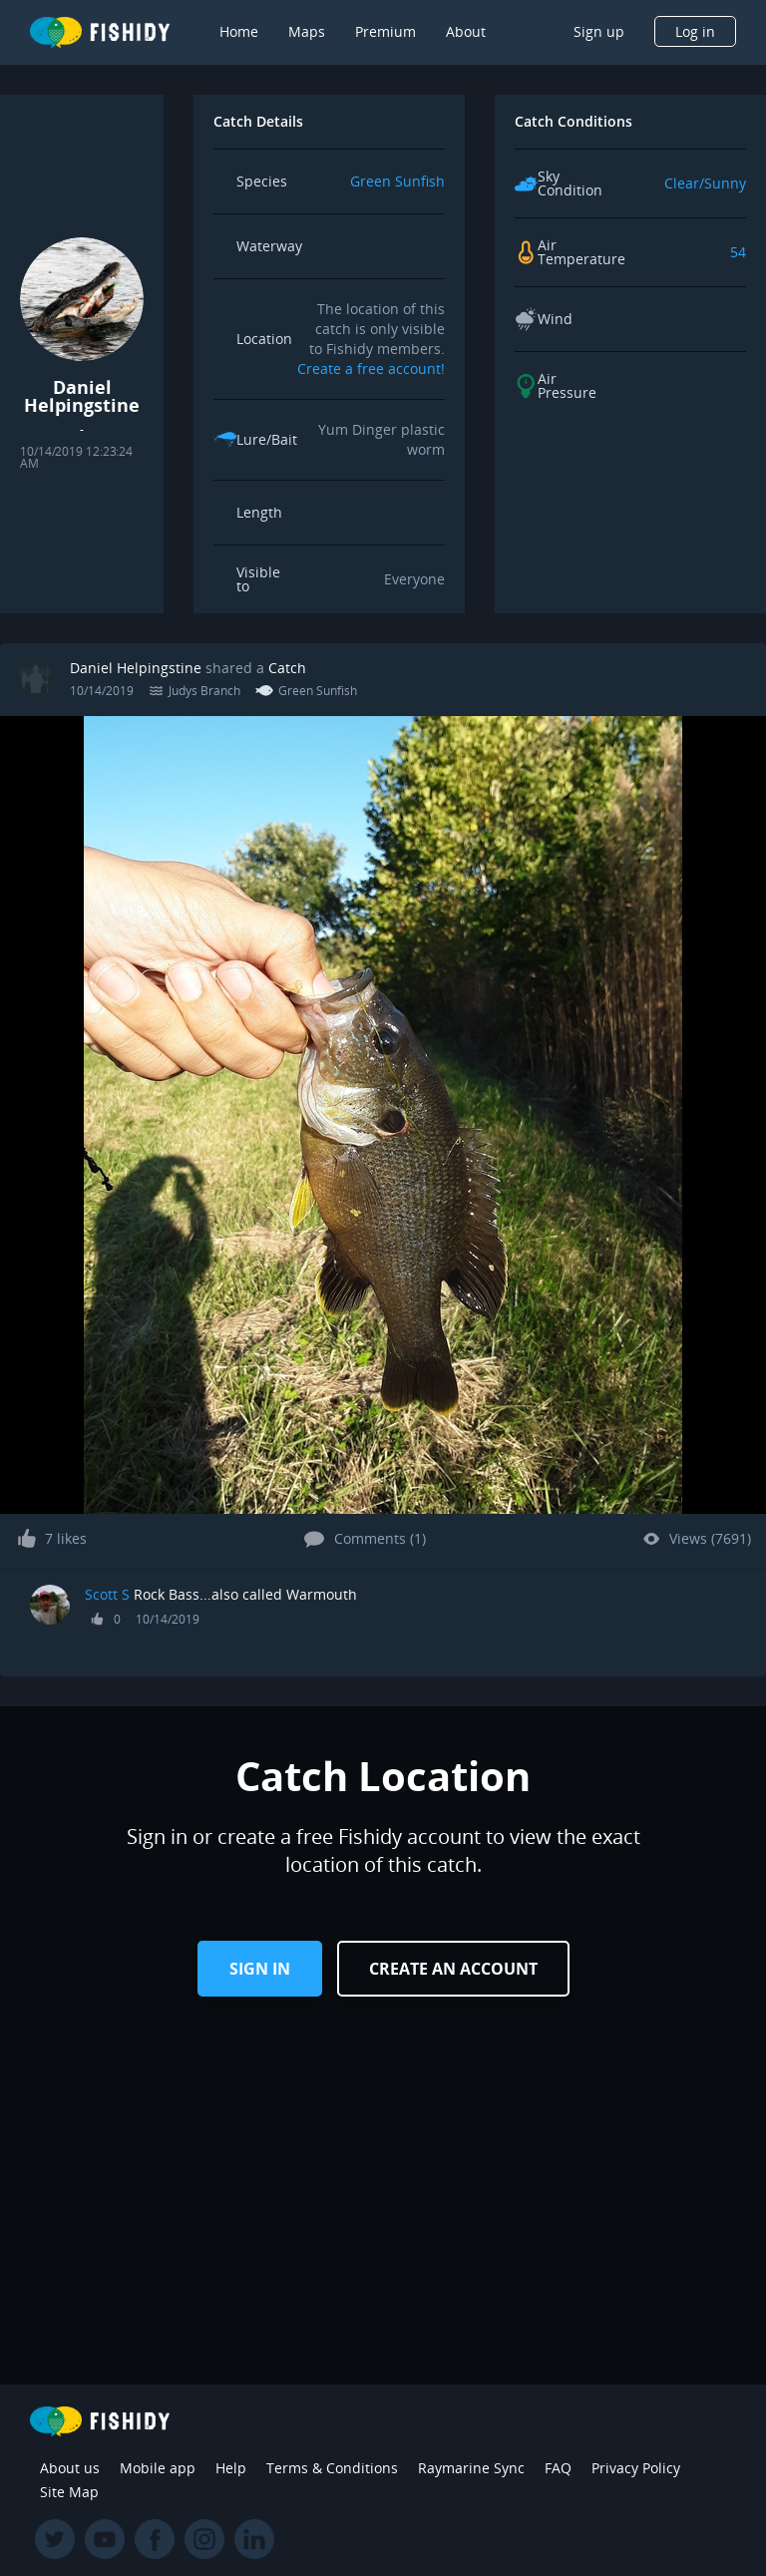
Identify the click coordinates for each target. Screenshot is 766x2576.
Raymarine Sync (471, 2467)
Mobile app (157, 2467)
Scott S (107, 1594)
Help (230, 2467)
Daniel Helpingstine (135, 667)
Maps (306, 31)
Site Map (69, 2491)
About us (70, 2467)
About (466, 31)
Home (238, 31)
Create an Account (453, 1969)
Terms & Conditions (332, 2467)
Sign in (259, 1969)
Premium (385, 31)
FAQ (558, 2467)
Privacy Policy (635, 2467)
